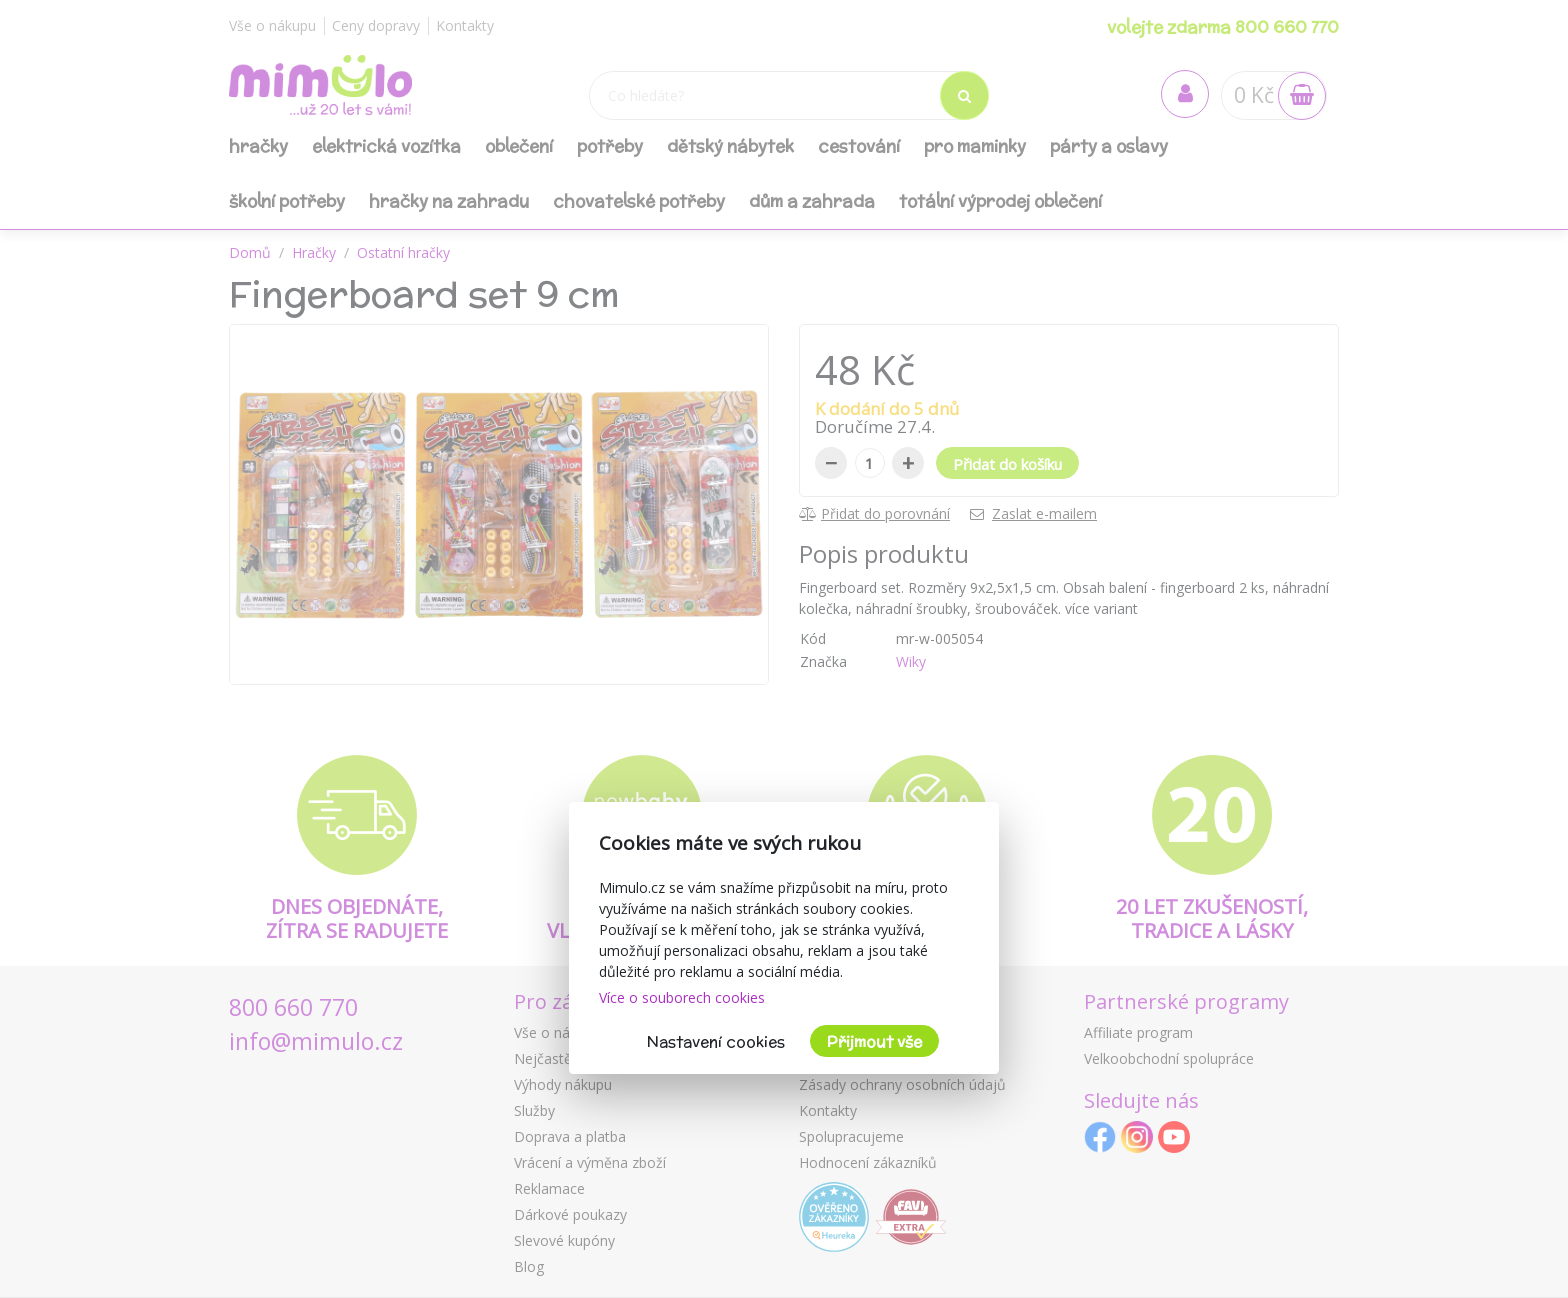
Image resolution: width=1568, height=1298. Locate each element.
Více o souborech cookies (682, 997)
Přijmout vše (874, 1041)
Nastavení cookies (716, 1041)
